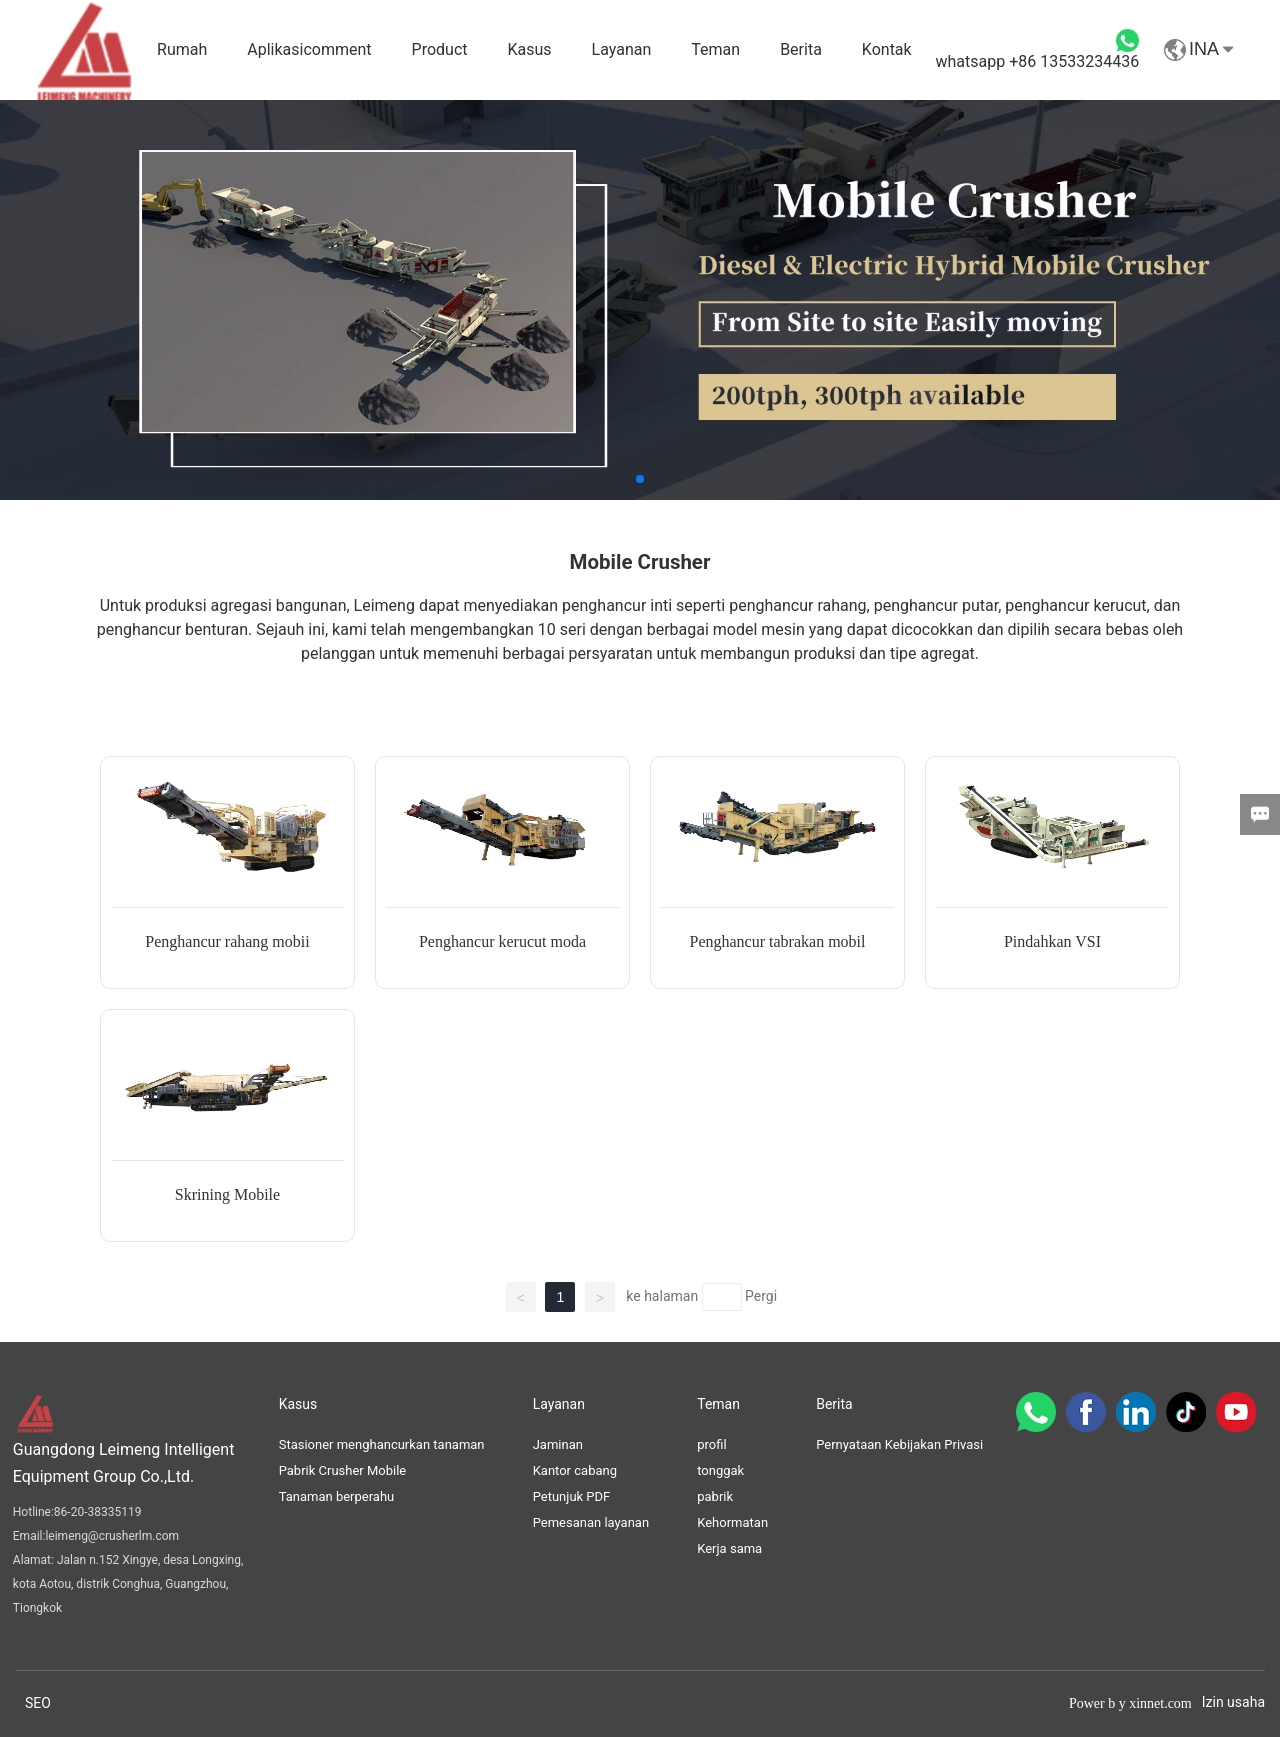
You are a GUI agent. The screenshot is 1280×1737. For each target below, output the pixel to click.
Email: (29, 1536)
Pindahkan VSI (1052, 941)
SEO (38, 1703)
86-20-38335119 (98, 1512)
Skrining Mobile (227, 1194)
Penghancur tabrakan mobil (778, 941)
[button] (640, 479)
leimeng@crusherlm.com (112, 1536)
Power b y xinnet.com (1130, 1703)
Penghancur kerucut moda (502, 941)
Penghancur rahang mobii (227, 941)
